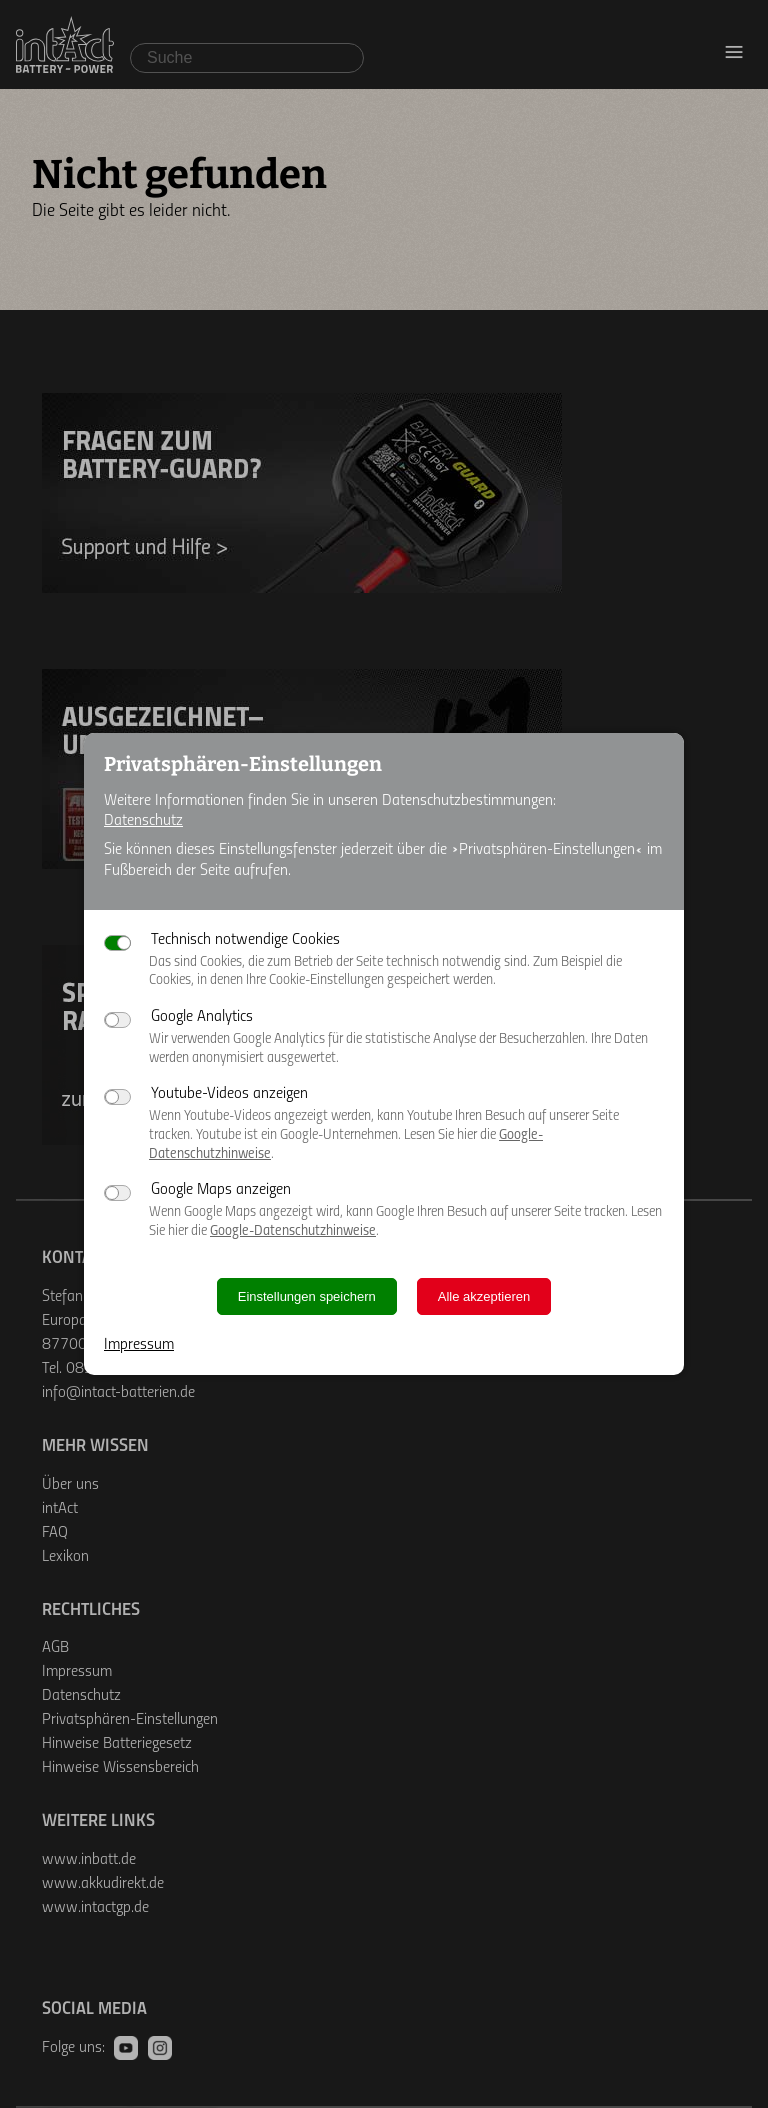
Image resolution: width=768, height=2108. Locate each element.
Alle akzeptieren (484, 1296)
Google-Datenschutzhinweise (293, 1231)
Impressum (139, 1345)
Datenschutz (143, 821)
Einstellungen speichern (307, 1296)
